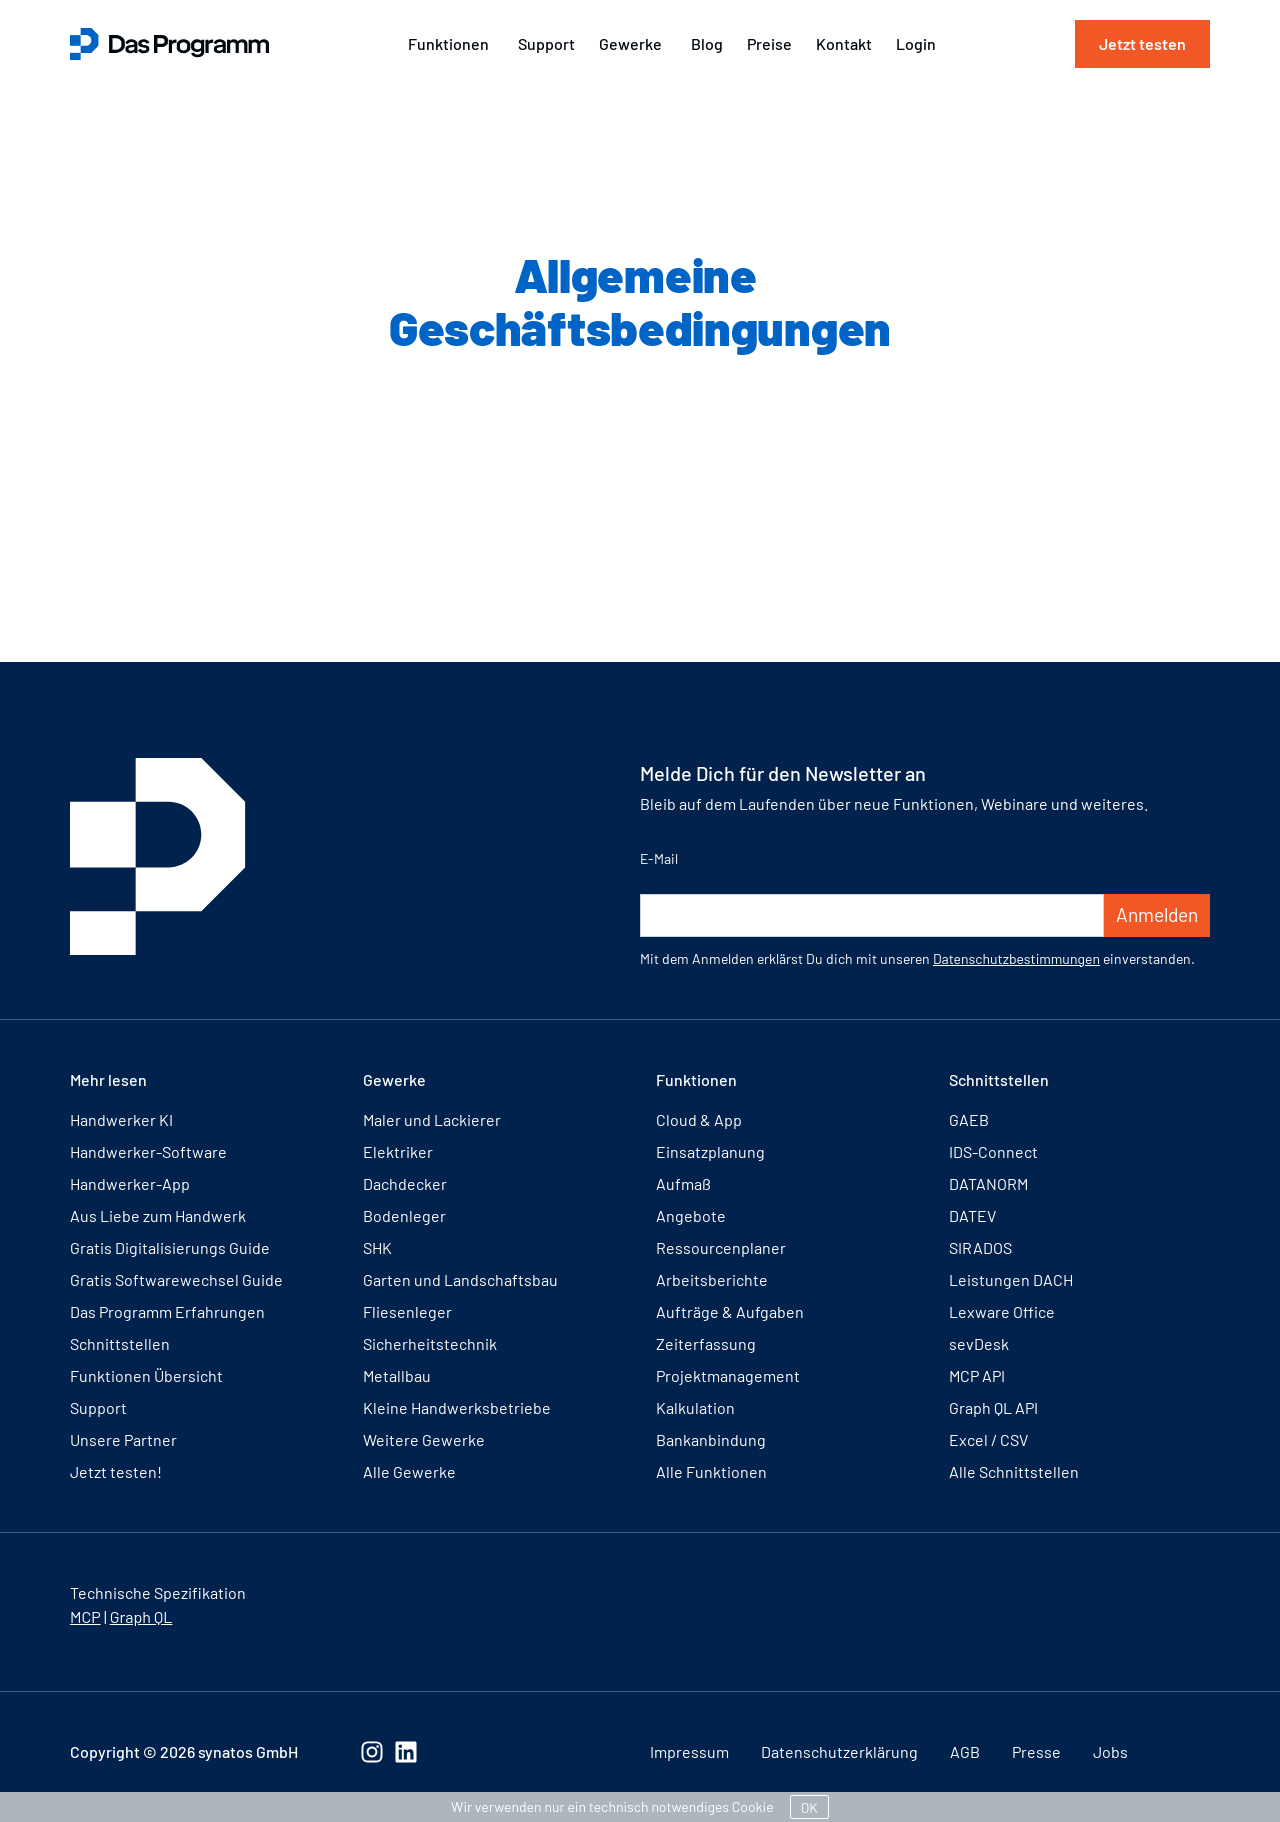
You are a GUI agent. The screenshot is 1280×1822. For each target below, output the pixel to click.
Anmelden (1157, 914)
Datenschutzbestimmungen (1016, 958)
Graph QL (141, 1616)
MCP (85, 1616)
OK (809, 1807)
